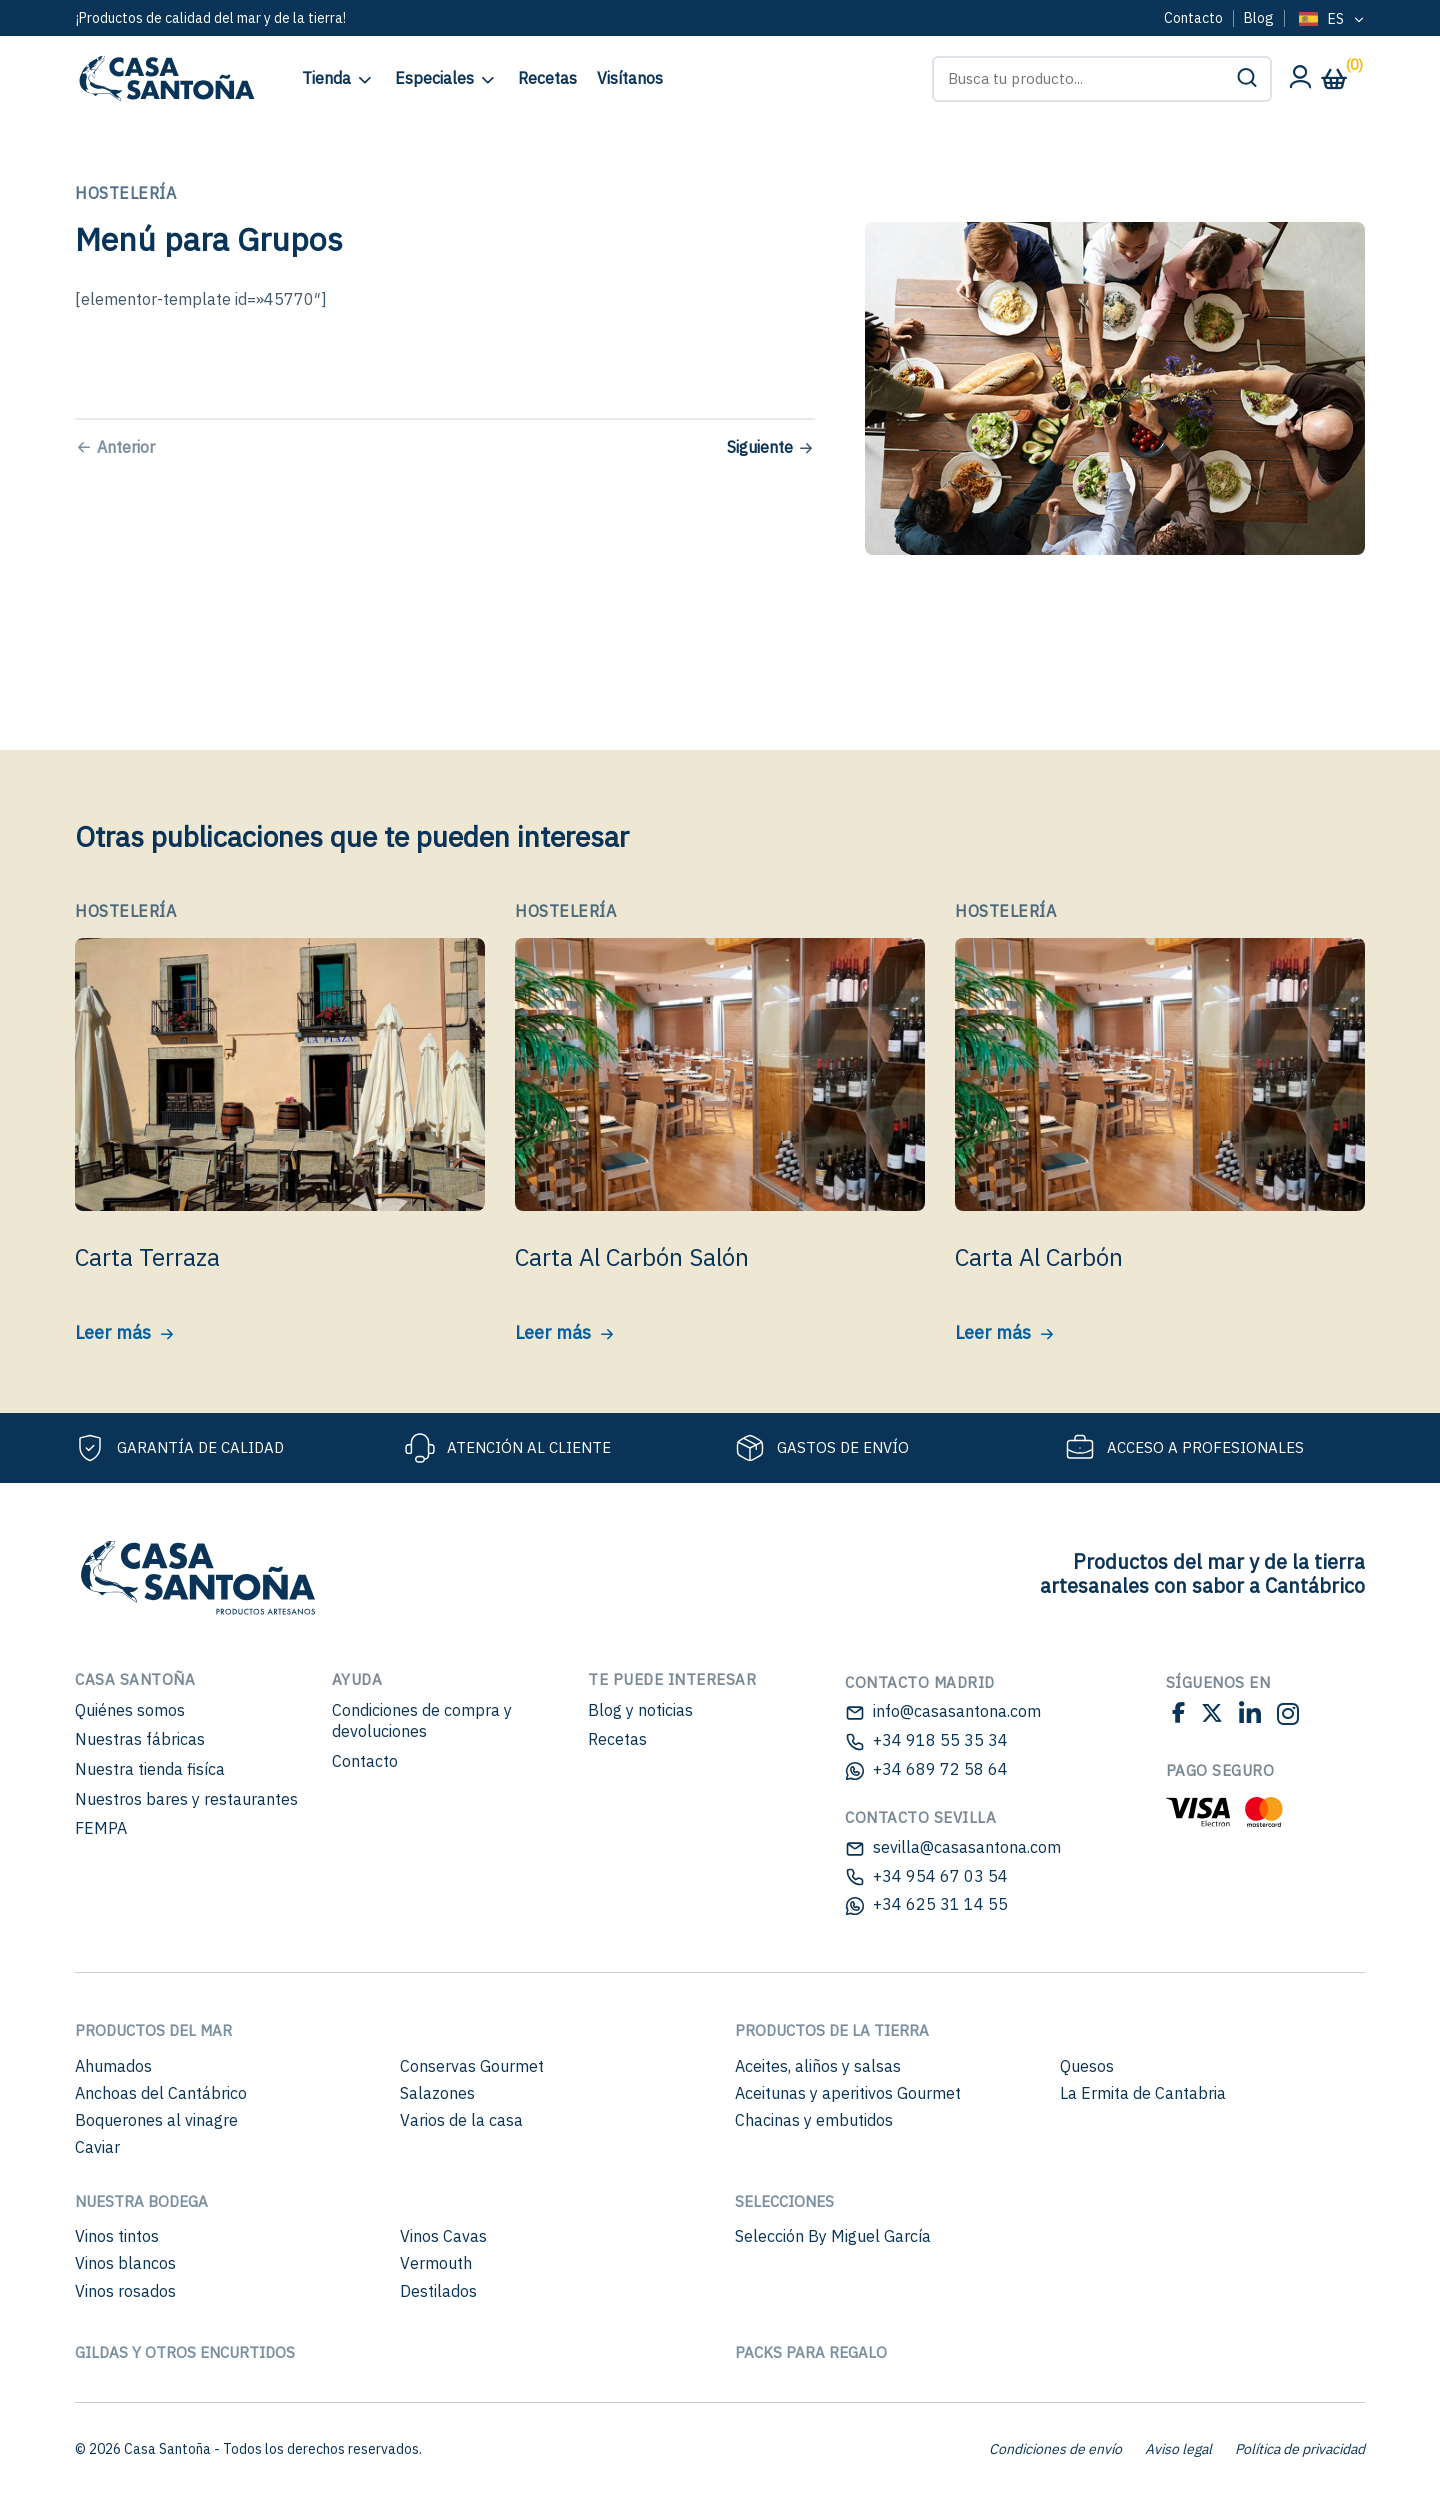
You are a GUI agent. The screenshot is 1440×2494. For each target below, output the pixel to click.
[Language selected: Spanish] (1330, 20)
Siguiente (760, 447)
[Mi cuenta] (1300, 82)
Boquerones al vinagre (156, 2120)
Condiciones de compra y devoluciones (422, 1721)
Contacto (1193, 18)
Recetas (617, 1739)
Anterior (126, 447)
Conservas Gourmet (472, 2066)
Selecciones (784, 2201)
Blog (1259, 18)
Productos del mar (153, 2030)
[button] (1247, 79)
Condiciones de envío (1055, 2449)
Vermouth (436, 2263)
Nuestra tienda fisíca (150, 1769)
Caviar (97, 2147)
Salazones (437, 2093)
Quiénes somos (130, 1710)
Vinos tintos (117, 2236)
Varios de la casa (461, 2120)
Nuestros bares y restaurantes (186, 1799)
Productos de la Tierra (832, 2030)
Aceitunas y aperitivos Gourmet (848, 2093)
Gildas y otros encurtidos (185, 2352)
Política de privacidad (1300, 2449)
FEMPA (101, 1828)
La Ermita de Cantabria (1143, 2093)
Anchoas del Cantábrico (161, 2093)
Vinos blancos (125, 2263)
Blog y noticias (640, 1710)
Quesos (1087, 2066)
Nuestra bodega (141, 2201)
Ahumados (113, 2066)
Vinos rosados (125, 2291)
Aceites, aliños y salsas (818, 2066)
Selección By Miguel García (833, 2236)
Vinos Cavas (443, 2236)
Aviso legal (1178, 2449)
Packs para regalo (811, 2352)
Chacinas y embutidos (814, 2120)
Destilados (438, 2291)
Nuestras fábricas (140, 1739)
